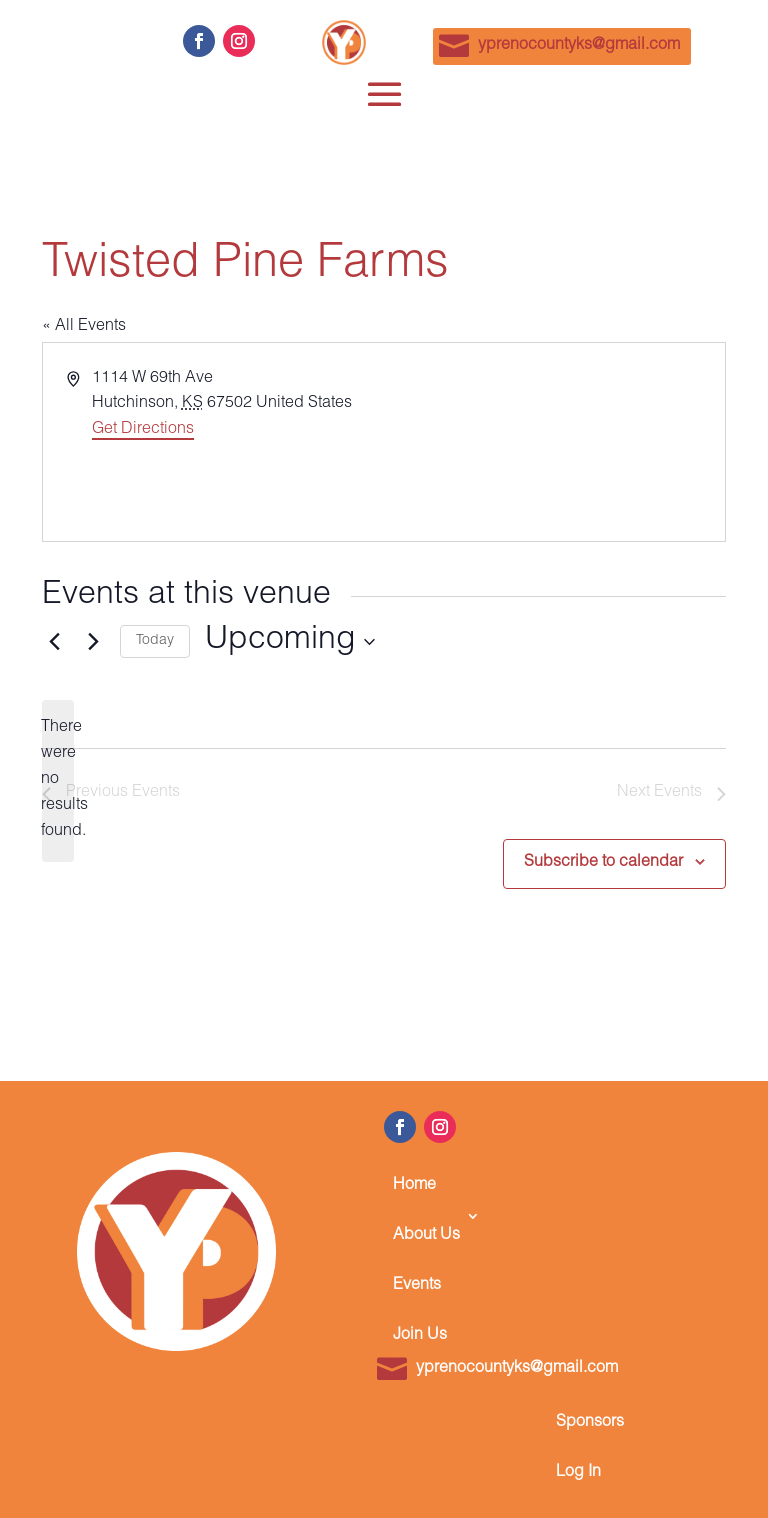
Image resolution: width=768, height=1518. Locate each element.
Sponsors (590, 1423)
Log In (578, 1473)
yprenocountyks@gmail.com (579, 46)
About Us (426, 1236)
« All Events (84, 327)
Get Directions (143, 430)
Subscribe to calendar (603, 863)
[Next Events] (93, 642)
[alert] (58, 781)
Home (414, 1186)
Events (417, 1286)
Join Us (420, 1336)
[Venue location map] (553, 442)
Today (155, 641)
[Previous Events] (54, 642)
